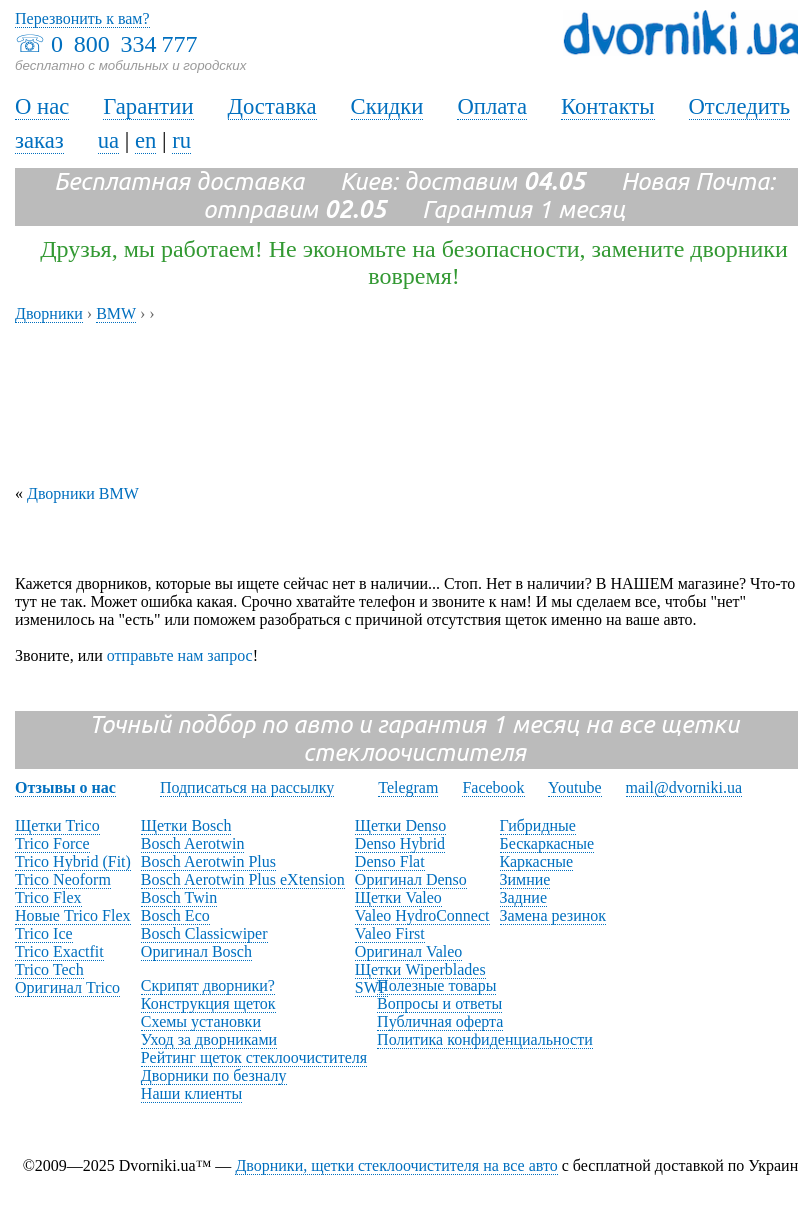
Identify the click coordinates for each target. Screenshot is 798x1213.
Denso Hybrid (400, 843)
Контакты (608, 106)
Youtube (575, 787)
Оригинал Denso (411, 879)
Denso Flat (390, 861)
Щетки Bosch (186, 825)
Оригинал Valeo (408, 951)
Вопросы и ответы (439, 1003)
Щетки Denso (400, 825)
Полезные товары (436, 985)
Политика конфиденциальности (485, 1039)
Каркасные (537, 861)
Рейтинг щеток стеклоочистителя (254, 1057)
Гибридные (538, 825)
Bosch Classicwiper (204, 933)
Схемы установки (201, 1021)
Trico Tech (49, 969)
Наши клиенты (191, 1093)
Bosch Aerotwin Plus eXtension (243, 879)
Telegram (408, 787)
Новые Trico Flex (73, 915)
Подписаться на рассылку (247, 787)
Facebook (493, 787)
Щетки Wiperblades (420, 969)
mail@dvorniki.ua (684, 787)
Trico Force (52, 843)
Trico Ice (44, 933)
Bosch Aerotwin (193, 843)
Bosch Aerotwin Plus (208, 861)
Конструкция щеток (208, 1003)
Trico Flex (48, 897)
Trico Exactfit (59, 951)
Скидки (387, 106)
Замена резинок (553, 915)
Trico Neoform (63, 879)
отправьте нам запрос (180, 655)
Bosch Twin (179, 897)
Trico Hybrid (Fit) (73, 861)
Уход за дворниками (209, 1039)
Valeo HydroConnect (422, 915)
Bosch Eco (175, 915)
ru (181, 140)
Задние (523, 897)
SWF (371, 987)
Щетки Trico (57, 825)
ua (108, 140)
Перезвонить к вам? (82, 18)
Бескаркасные (547, 843)
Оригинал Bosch (196, 951)
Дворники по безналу (214, 1075)
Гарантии (148, 106)
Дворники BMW (83, 493)
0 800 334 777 (124, 44)
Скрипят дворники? (208, 985)
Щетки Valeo (398, 897)
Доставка (272, 106)
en (145, 140)
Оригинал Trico (67, 987)
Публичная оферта (440, 1021)
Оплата (492, 106)
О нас (42, 106)
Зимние (525, 879)
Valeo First (390, 933)
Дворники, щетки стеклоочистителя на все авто (396, 1165)
